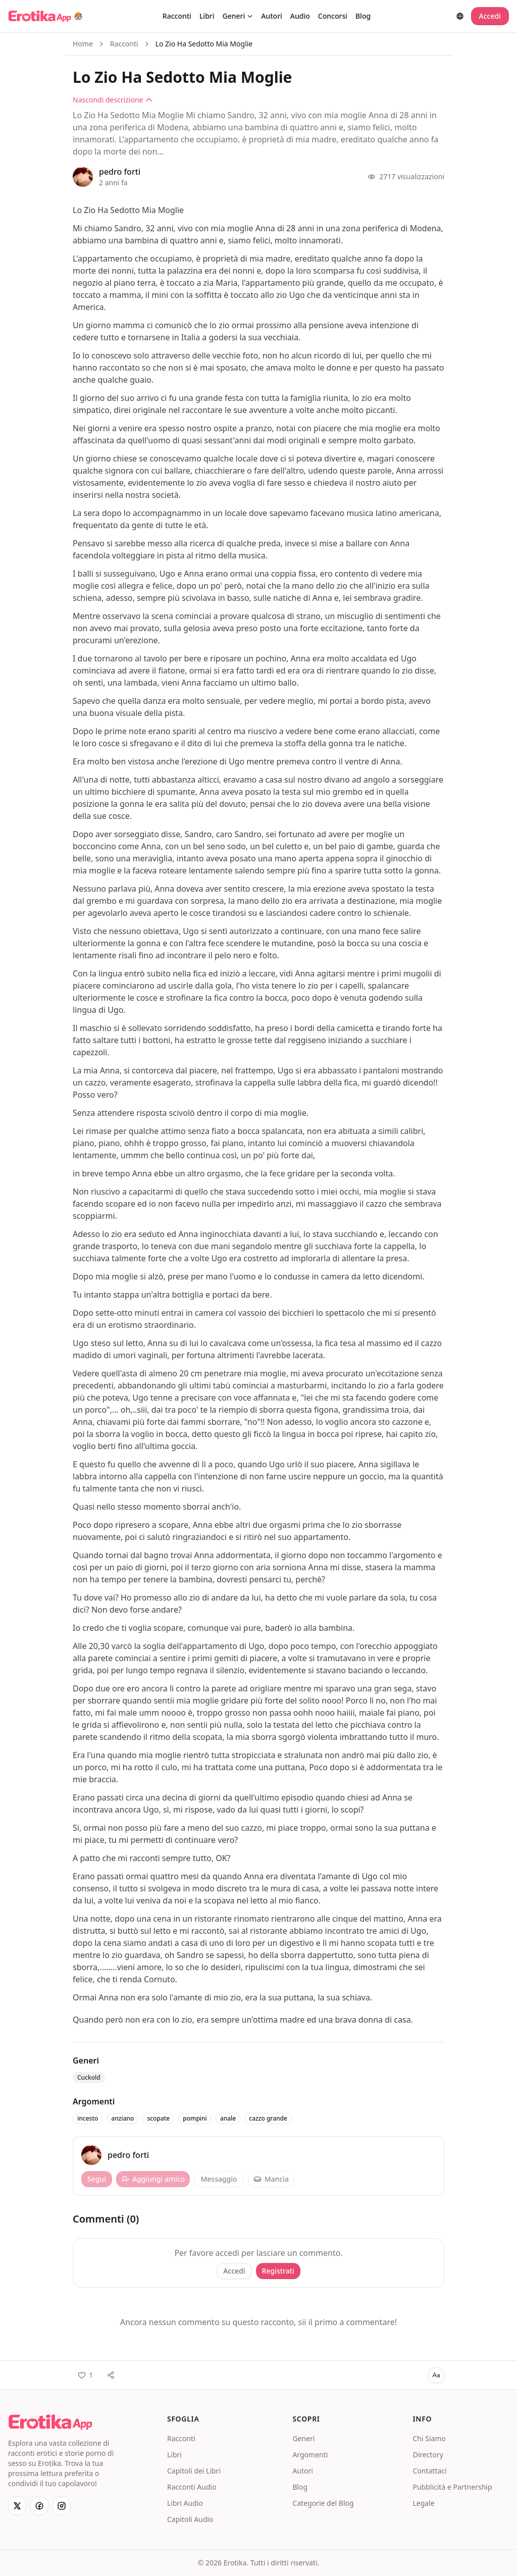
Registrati (278, 2271)
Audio (300, 16)
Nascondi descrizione (113, 100)
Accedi (490, 16)
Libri (207, 16)
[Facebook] (39, 2506)
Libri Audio (185, 2503)
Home (83, 43)
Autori (271, 16)
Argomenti (310, 2454)
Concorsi (332, 16)
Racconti (177, 16)
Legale (423, 2503)
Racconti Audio (192, 2487)
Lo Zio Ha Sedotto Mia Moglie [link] (204, 43)
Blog (363, 16)
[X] (17, 2506)
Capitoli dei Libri (194, 2471)
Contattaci (429, 2471)
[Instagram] (62, 2506)
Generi (238, 16)
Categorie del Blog (322, 2503)
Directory (427, 2454)
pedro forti (119, 171)
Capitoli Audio (190, 2519)
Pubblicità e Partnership (452, 2487)
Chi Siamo (428, 2438)
